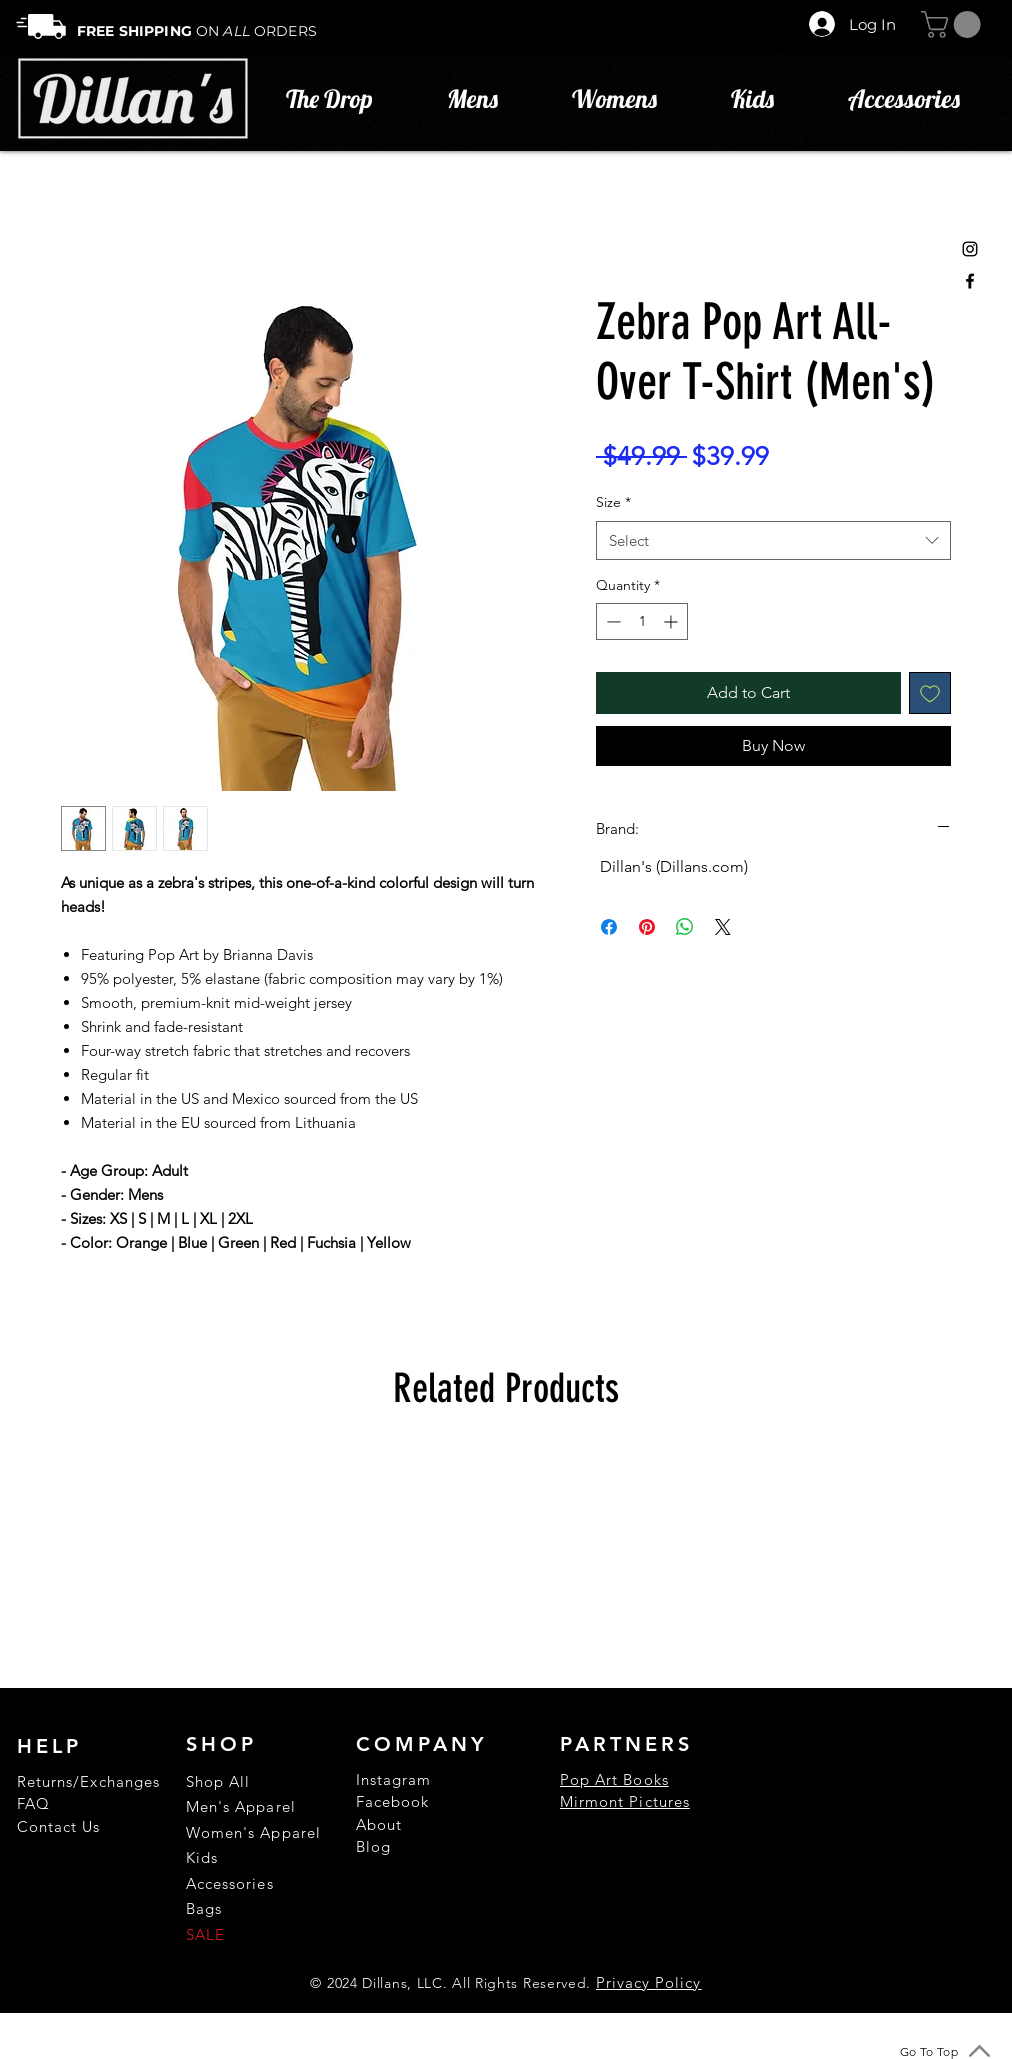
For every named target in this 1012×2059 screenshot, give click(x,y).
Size (613, 502)
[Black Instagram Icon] (970, 249)
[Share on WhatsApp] (685, 927)
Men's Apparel (241, 1806)
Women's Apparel (253, 1832)
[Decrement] (611, 621)
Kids (202, 1857)
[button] (954, 24)
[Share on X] (723, 927)
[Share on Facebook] (609, 927)
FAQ (33, 1803)
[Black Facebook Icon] (970, 281)
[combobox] (773, 540)
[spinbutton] (642, 621)
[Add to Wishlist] (930, 693)
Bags (204, 1908)
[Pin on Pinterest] (647, 927)
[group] (506, 1561)
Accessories (230, 1883)
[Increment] (672, 621)
